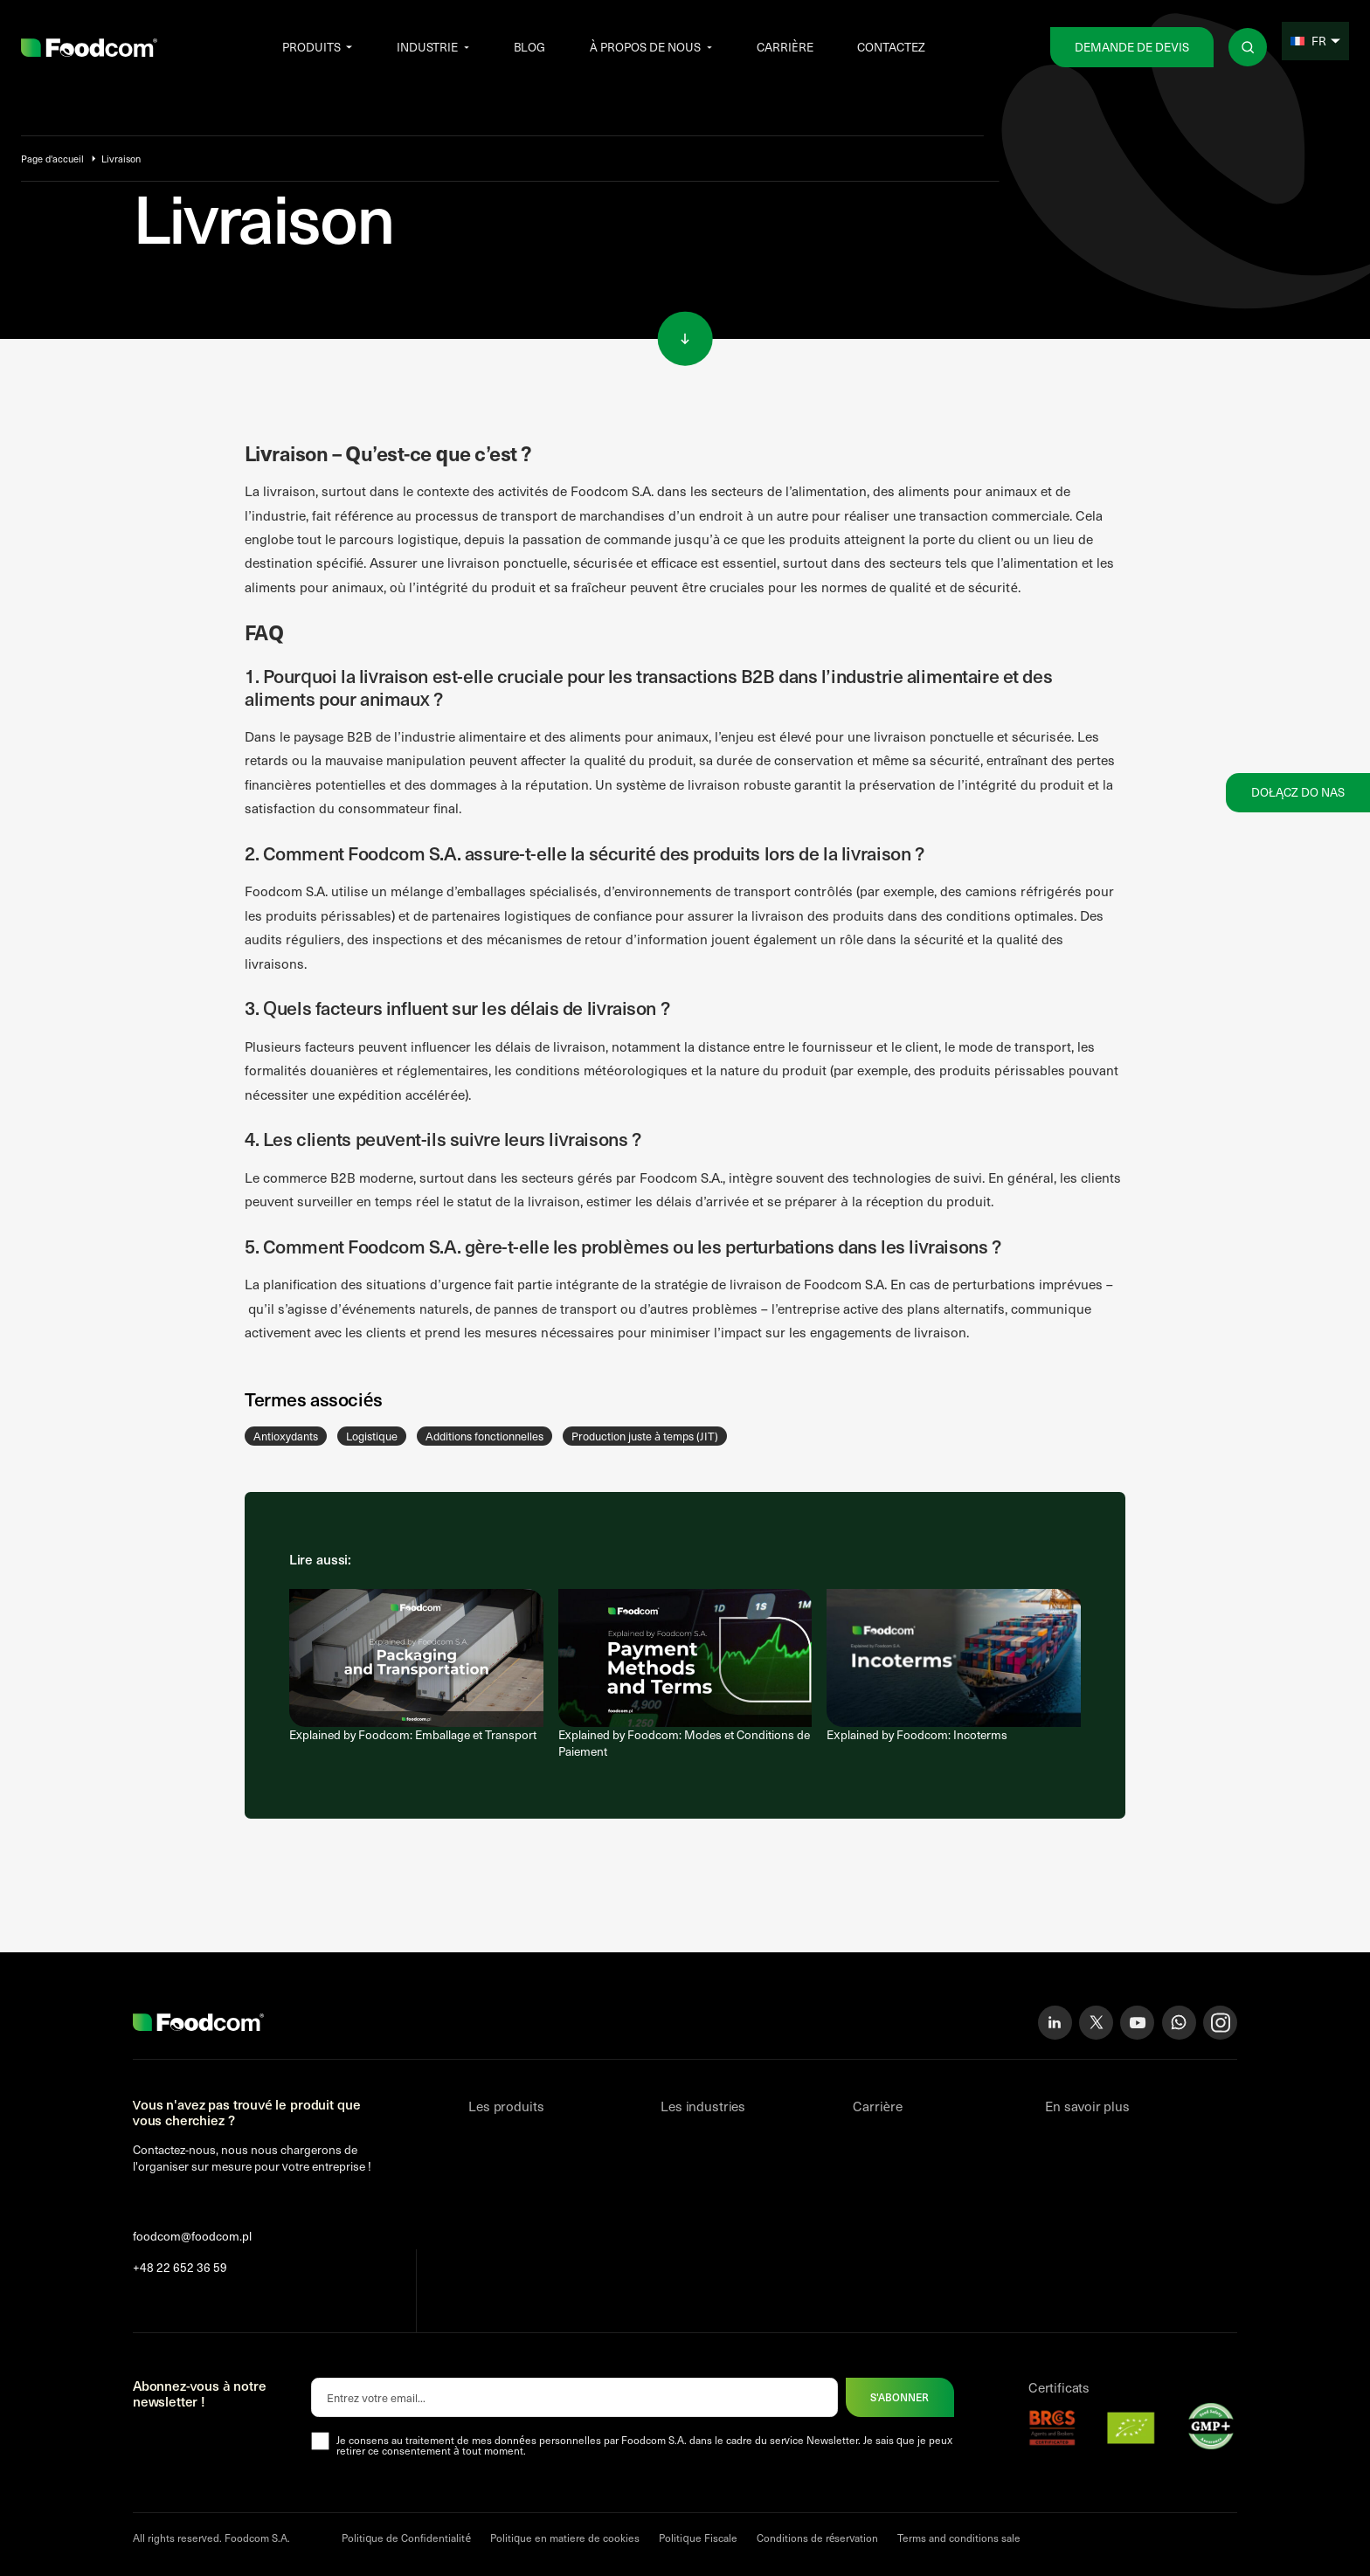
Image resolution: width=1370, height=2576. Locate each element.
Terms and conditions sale (959, 2538)
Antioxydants (285, 1435)
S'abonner (899, 2397)
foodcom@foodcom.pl (192, 2236)
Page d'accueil (52, 158)
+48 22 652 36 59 (180, 2268)
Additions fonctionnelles (484, 1435)
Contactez (891, 46)
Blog (529, 46)
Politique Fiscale (698, 2538)
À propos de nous (645, 46)
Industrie (427, 46)
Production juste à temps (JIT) (644, 1435)
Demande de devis (1131, 46)
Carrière (785, 46)
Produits (311, 46)
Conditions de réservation (818, 2538)
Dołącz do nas (1298, 792)
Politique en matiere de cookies (565, 2538)
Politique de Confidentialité (406, 2538)
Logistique (372, 1435)
